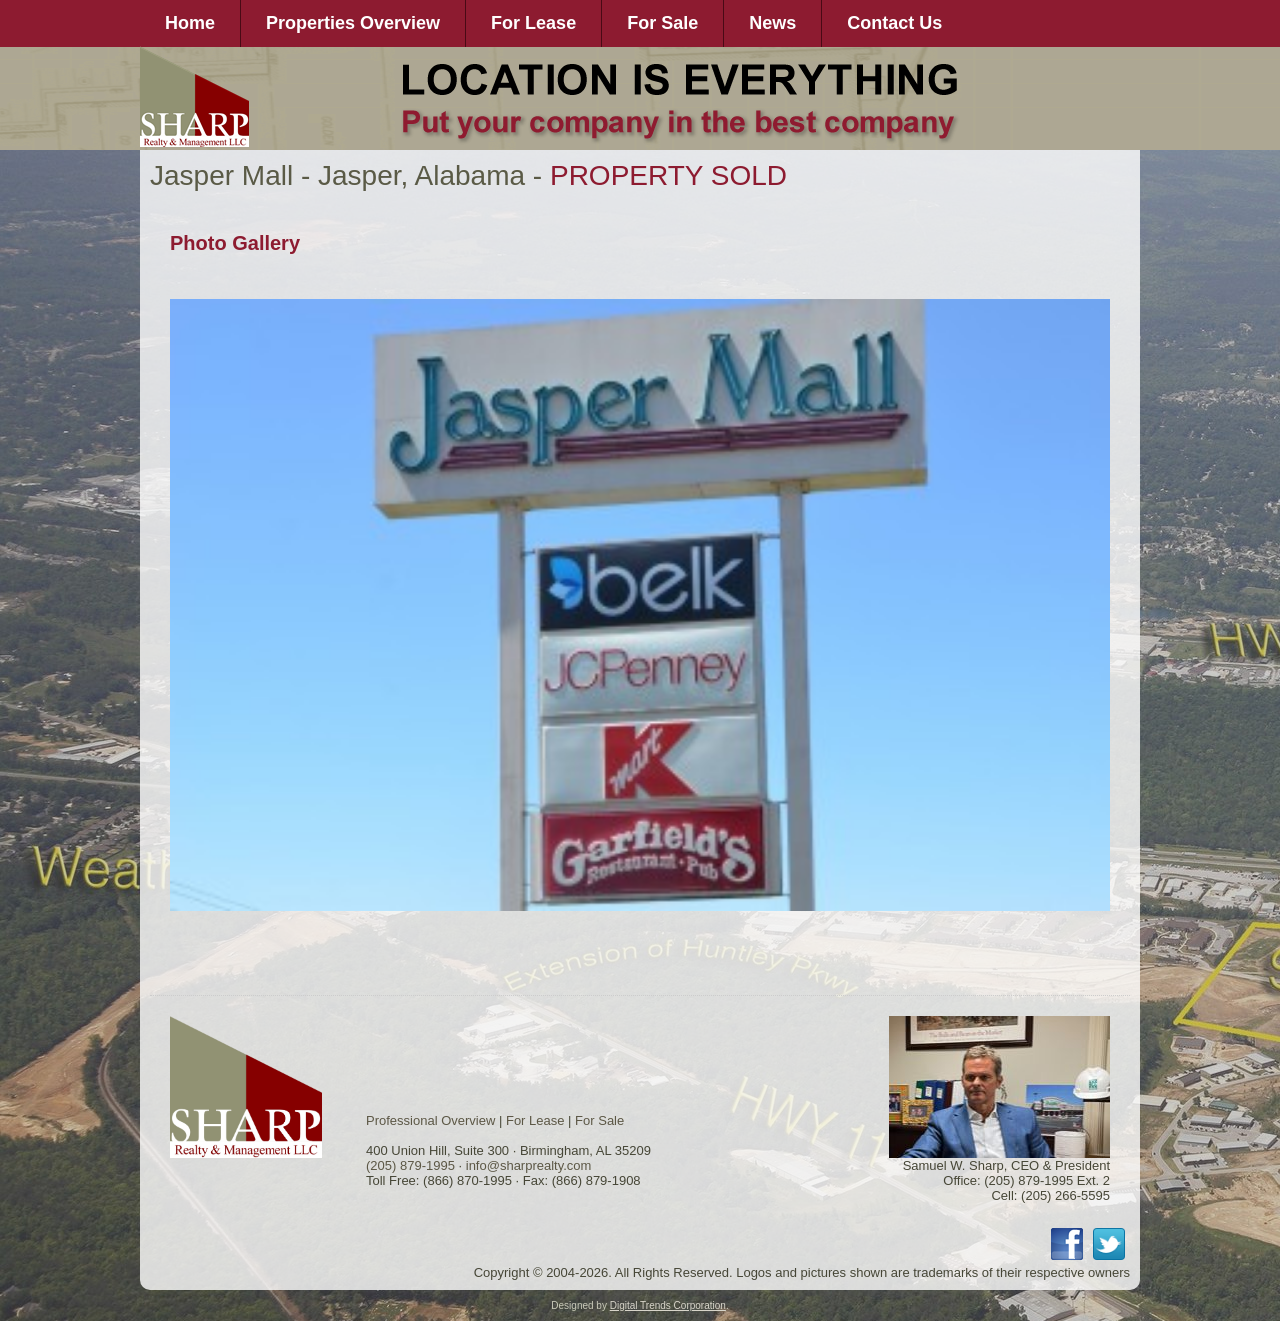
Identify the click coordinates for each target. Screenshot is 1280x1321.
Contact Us (894, 23)
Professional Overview (430, 1120)
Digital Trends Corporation (668, 1305)
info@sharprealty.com (529, 1165)
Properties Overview (353, 23)
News (772, 23)
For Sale (662, 23)
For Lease (533, 23)
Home (190, 23)
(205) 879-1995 (410, 1165)
